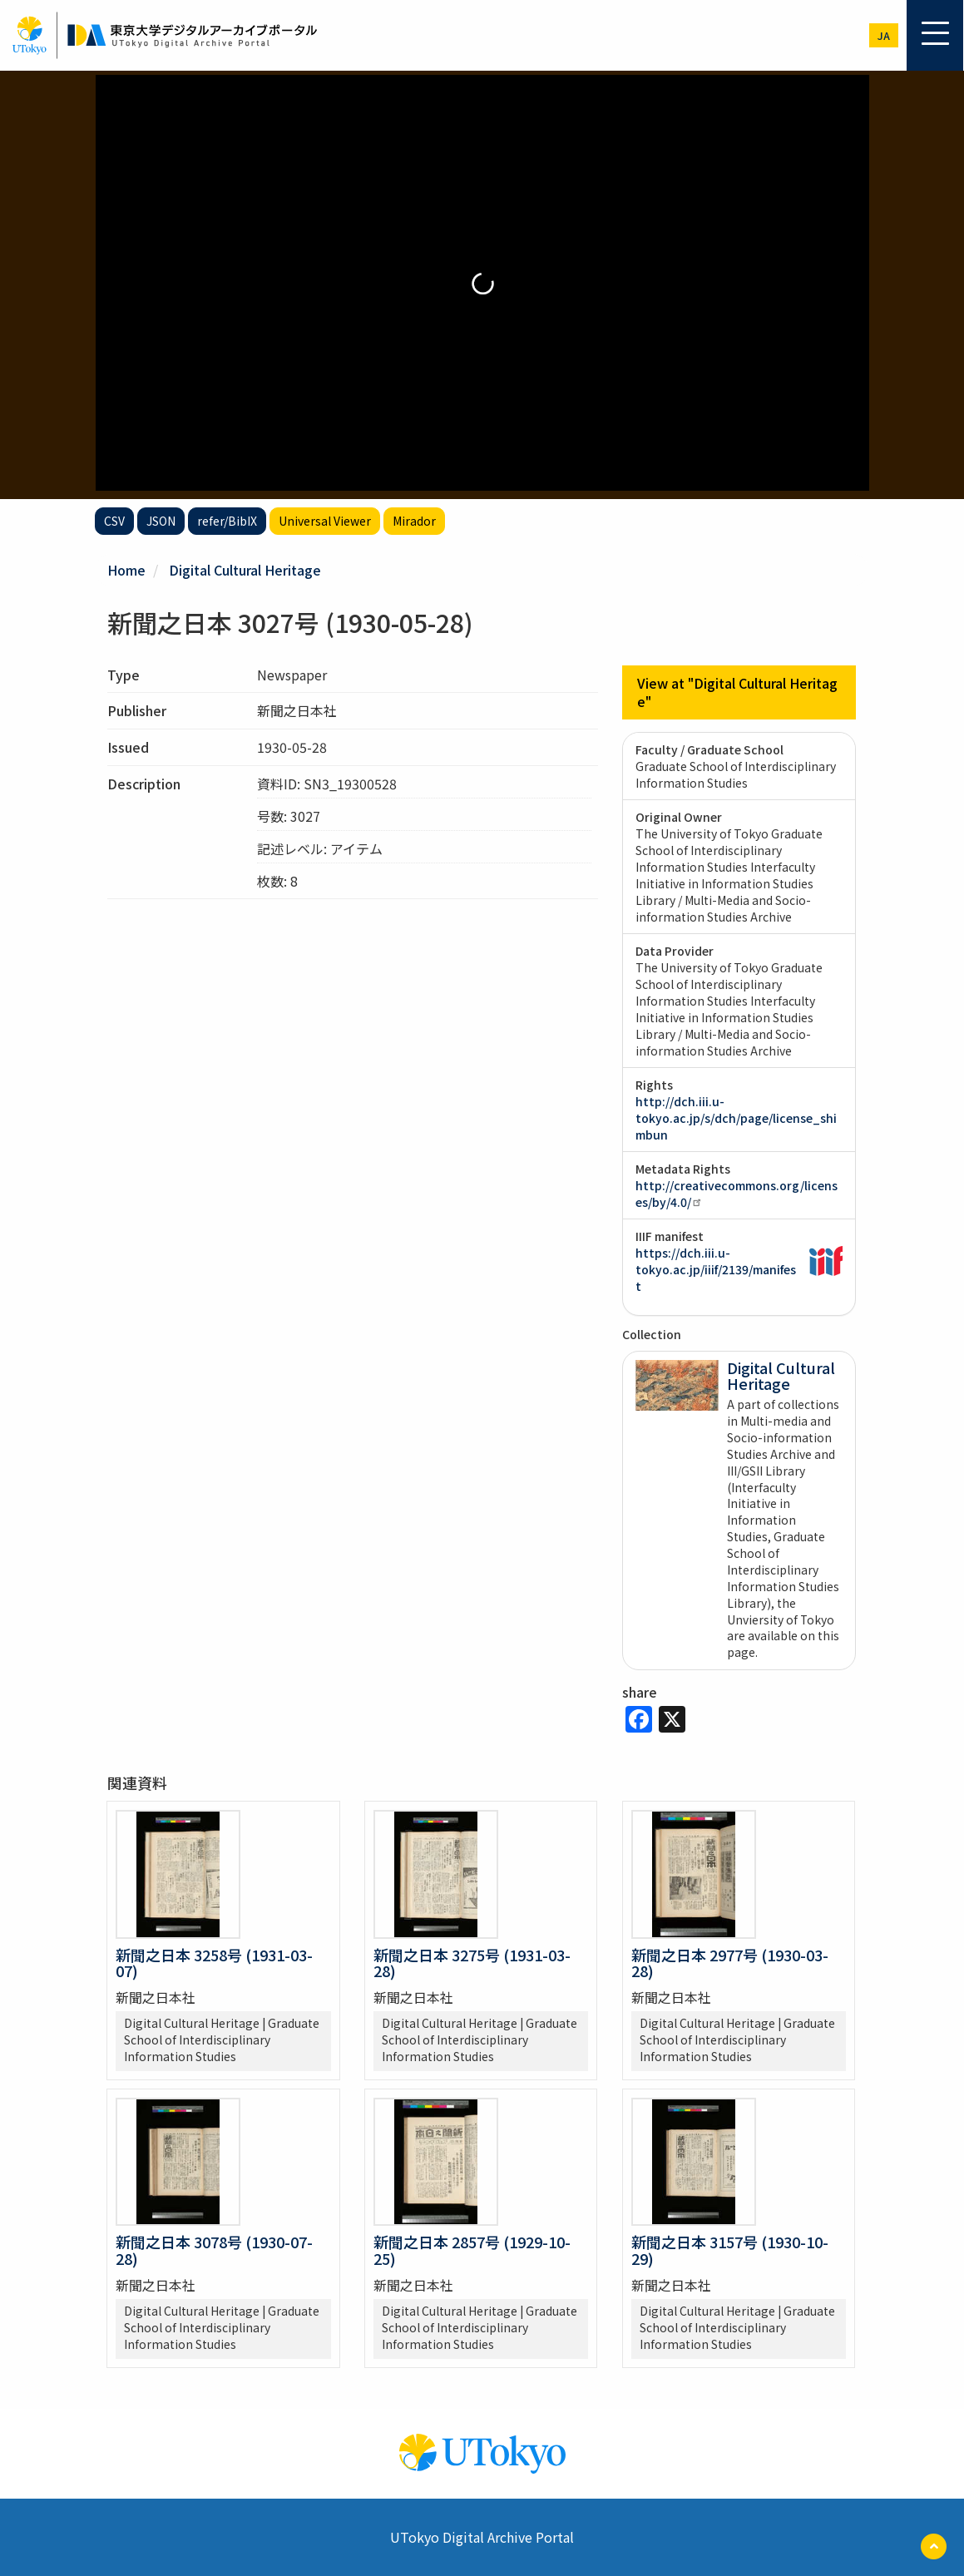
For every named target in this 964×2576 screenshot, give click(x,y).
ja (883, 35)
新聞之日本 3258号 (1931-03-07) (214, 1963)
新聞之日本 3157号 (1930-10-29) (729, 2250)
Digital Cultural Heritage (245, 570)
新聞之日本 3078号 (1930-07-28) (214, 2250)
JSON (160, 520)
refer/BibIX (227, 520)
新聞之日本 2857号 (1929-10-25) (472, 2250)
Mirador (414, 520)
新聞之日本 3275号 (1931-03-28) (472, 1963)
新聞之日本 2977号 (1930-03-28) (729, 1963)
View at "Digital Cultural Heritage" (737, 692)
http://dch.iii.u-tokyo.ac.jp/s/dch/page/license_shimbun (736, 1118)
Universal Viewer (325, 520)
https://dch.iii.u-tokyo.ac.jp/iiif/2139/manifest (715, 1269)
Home (126, 570)
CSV (114, 520)
